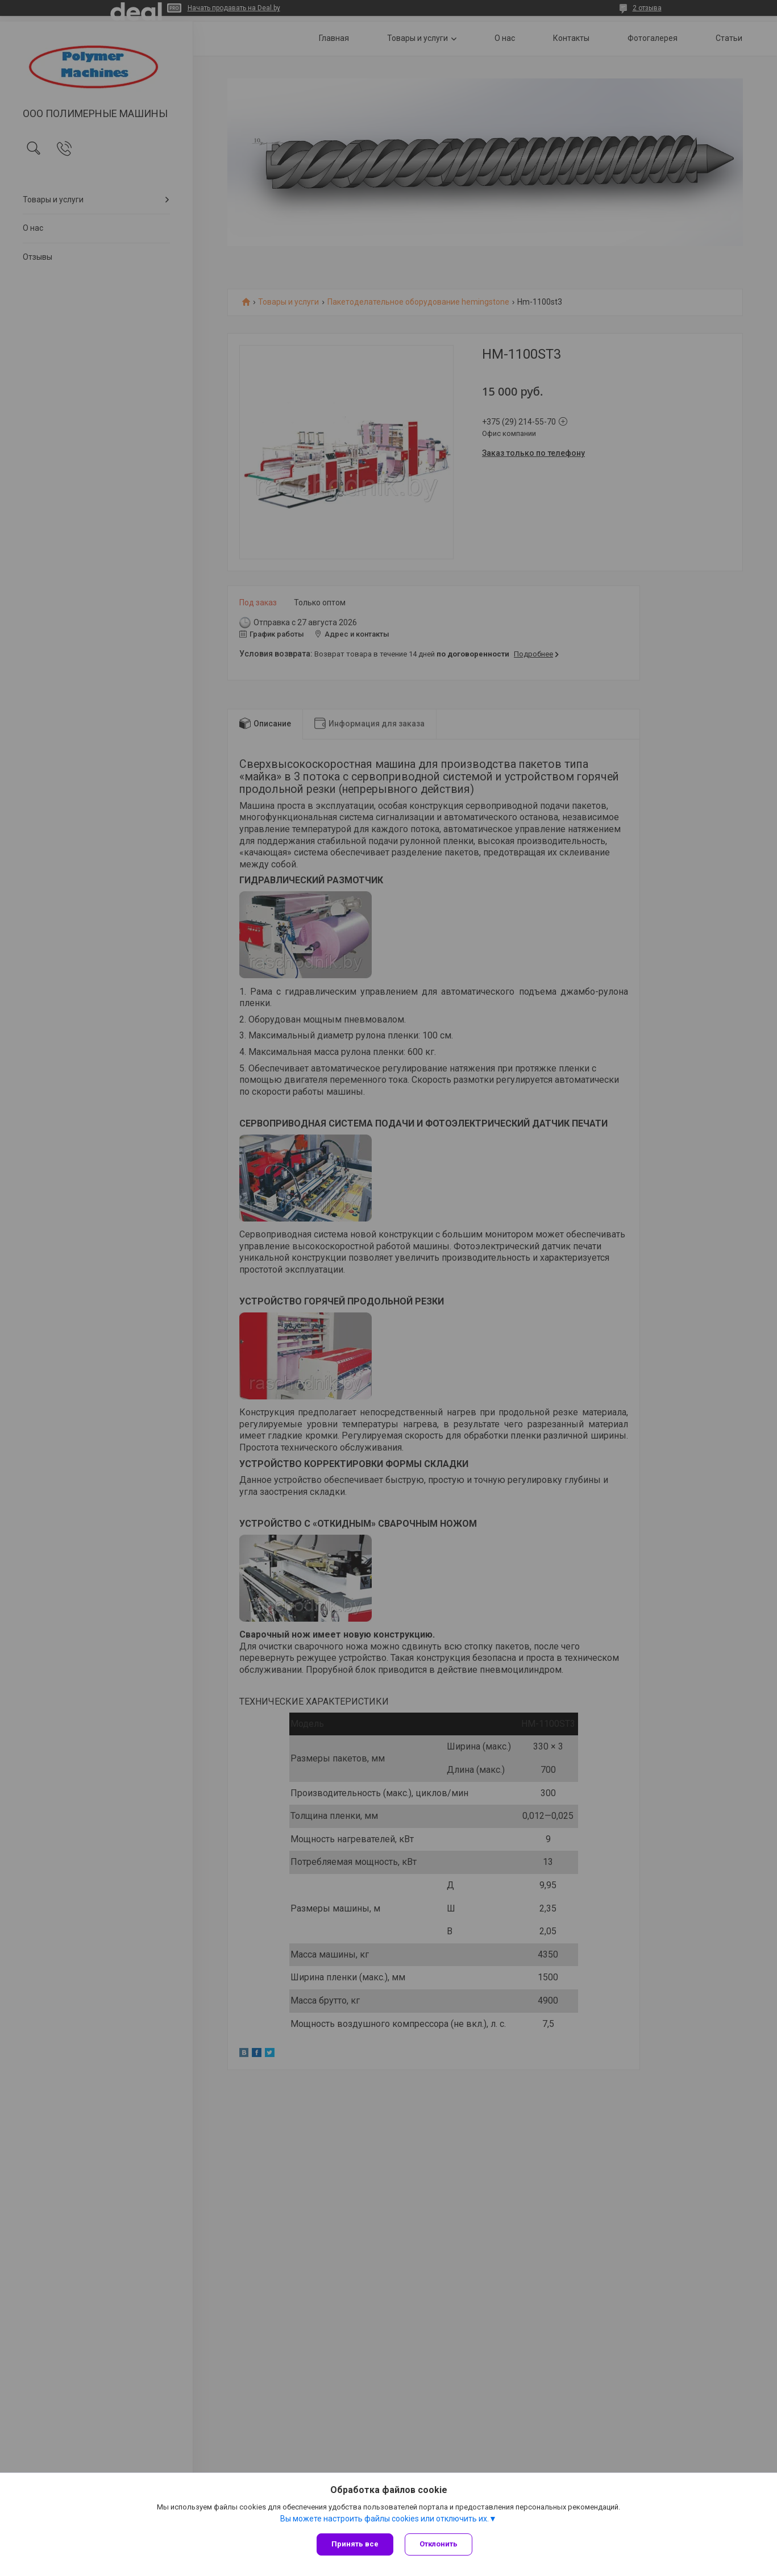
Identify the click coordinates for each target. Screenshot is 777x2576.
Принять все (355, 2544)
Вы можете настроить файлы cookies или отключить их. (384, 2518)
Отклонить (438, 2544)
